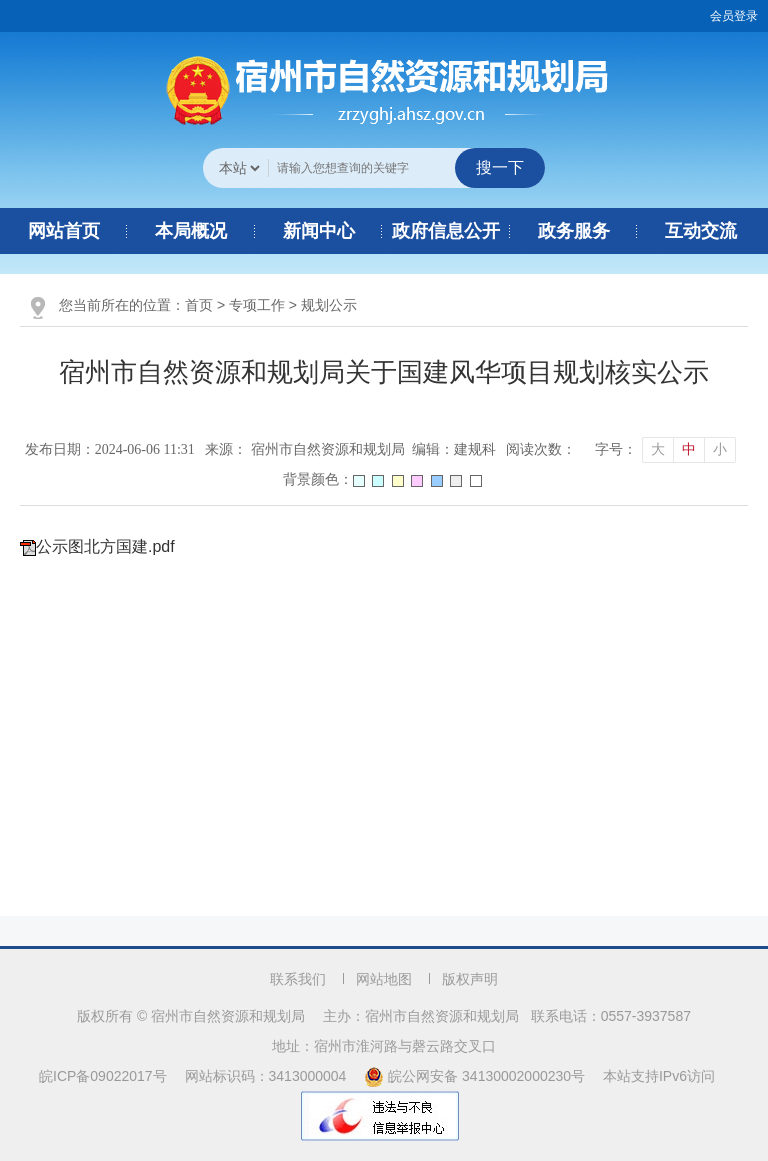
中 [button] (689, 449)
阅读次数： (541, 449)
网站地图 (384, 979)
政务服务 (574, 231)
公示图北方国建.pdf (105, 546)
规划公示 (329, 305)
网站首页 (64, 231)
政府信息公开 (446, 231)
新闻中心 (319, 231)
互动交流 (701, 231)
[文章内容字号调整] (665, 450)
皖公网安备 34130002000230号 (476, 1076)
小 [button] (720, 449)
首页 (199, 305)
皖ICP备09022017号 (103, 1076)
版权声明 (470, 979)
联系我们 (298, 979)
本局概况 (191, 231)
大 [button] (658, 449)
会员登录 (734, 16)
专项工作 (257, 305)
